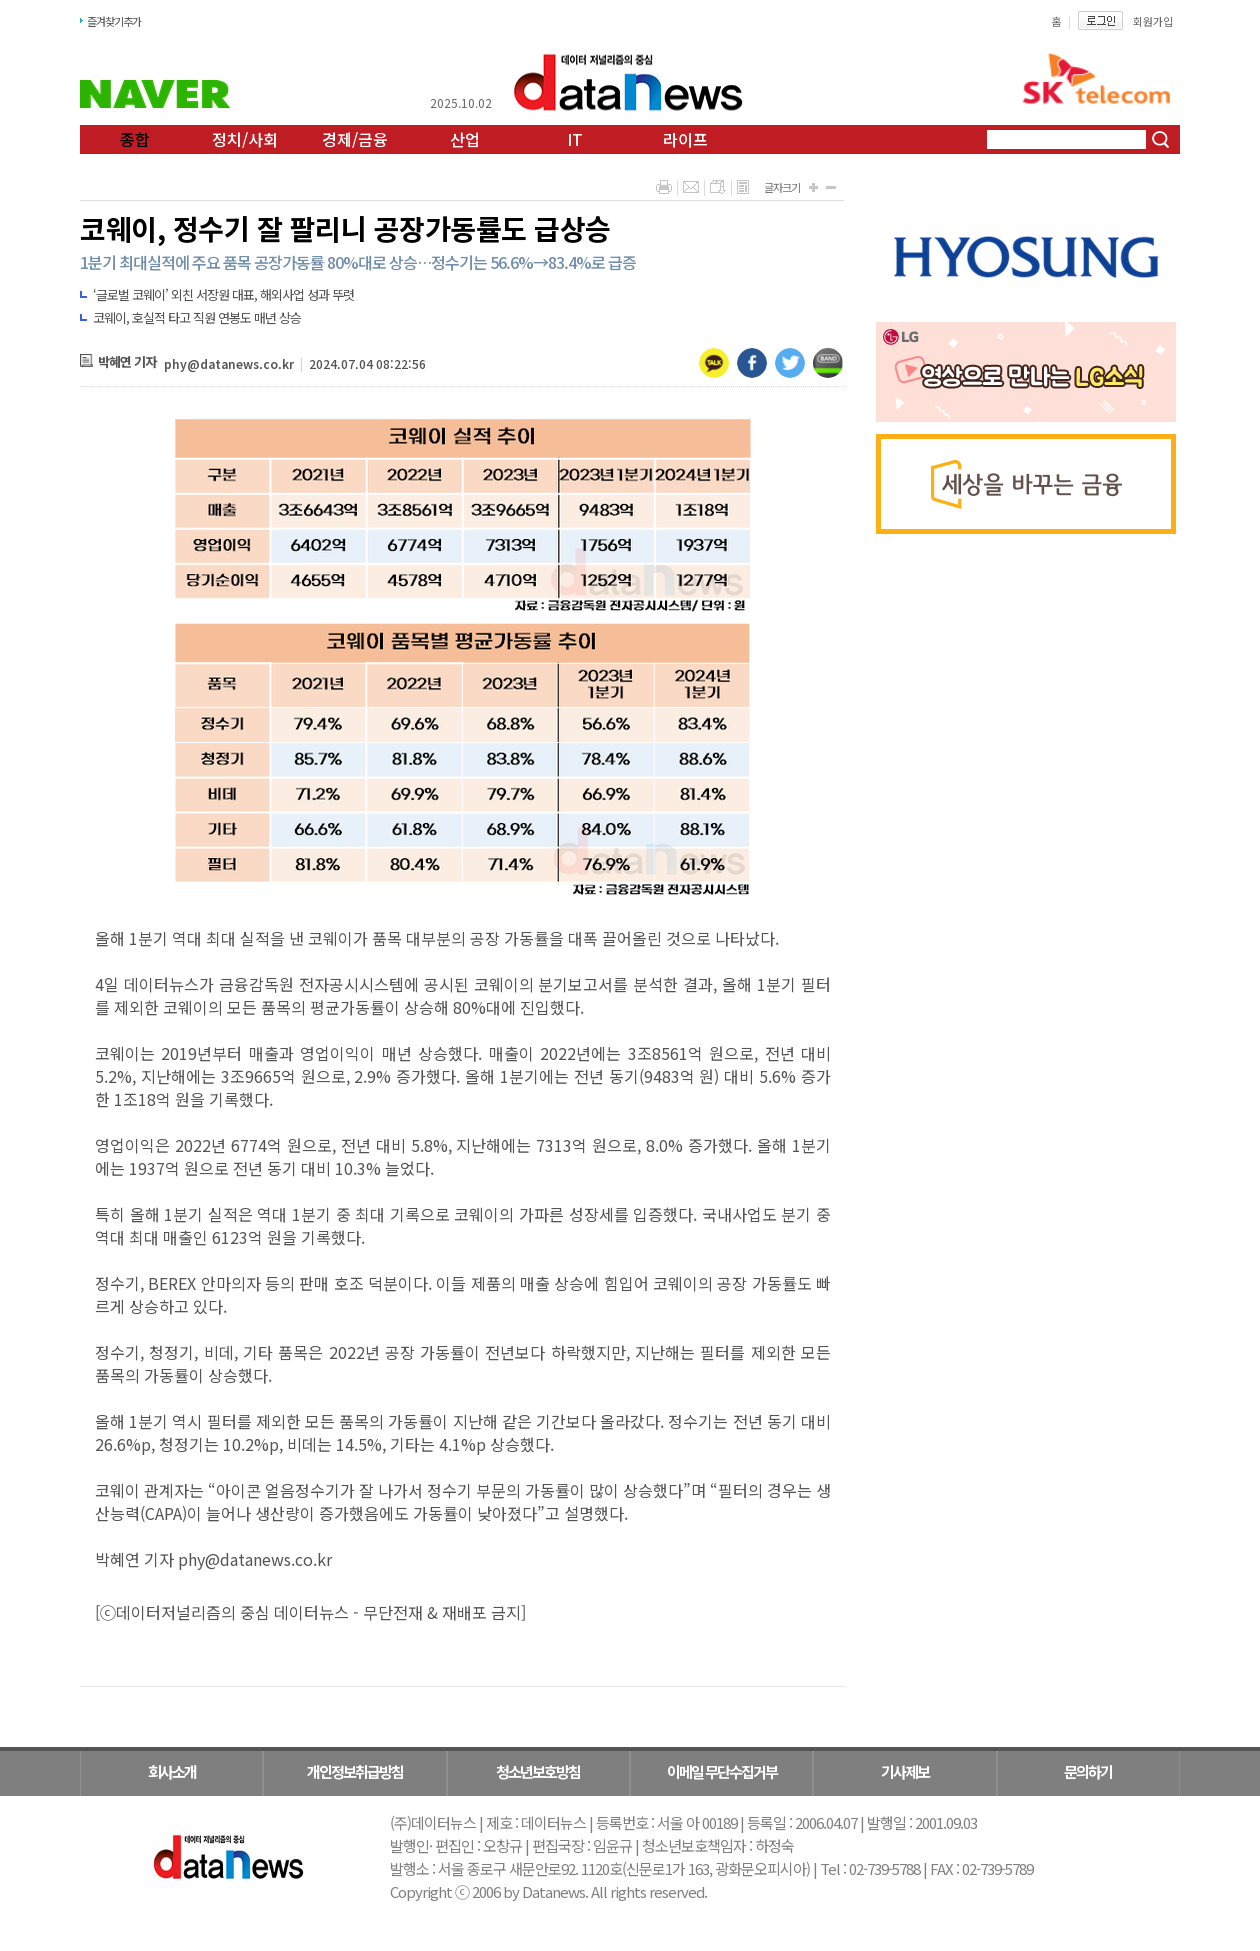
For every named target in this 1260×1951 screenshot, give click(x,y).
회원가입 (1153, 21)
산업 (465, 139)
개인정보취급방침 (355, 1771)
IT (575, 139)
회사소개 (172, 1771)
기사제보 (905, 1771)
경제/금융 (355, 139)
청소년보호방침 (538, 1771)
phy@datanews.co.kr (229, 363)
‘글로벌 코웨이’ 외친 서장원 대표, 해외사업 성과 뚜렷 (223, 294)
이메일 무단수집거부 (722, 1771)
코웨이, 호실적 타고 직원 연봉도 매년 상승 (197, 317)
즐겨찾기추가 (114, 21)
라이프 (685, 139)
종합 (135, 139)
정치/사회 (245, 139)
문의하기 (1088, 1771)
